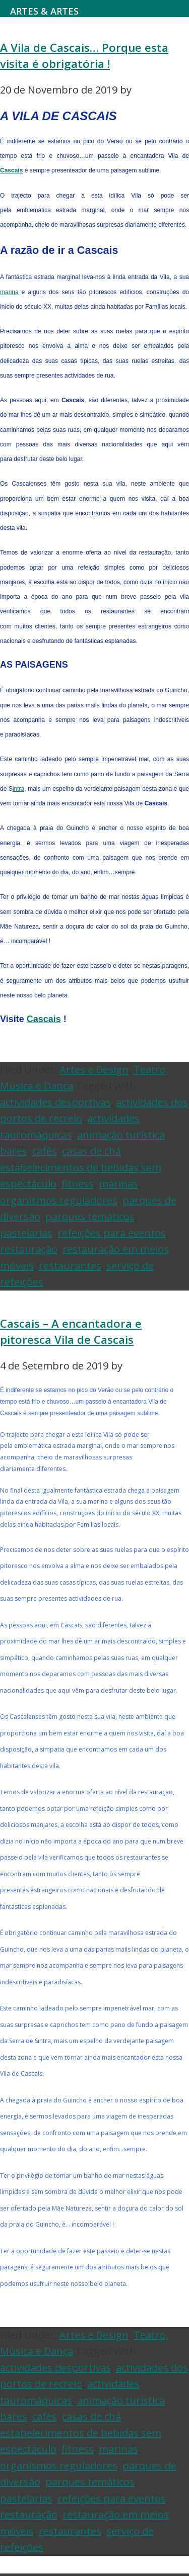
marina (9, 292)
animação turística (121, 1135)
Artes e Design (94, 1069)
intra (18, 788)
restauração (28, 1249)
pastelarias (26, 1233)
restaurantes (70, 1265)
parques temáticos (90, 1216)
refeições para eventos (111, 1233)
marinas (118, 1183)
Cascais (11, 170)
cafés (44, 1151)
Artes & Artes (44, 11)
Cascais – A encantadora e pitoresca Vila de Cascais (71, 1331)
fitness (77, 1183)
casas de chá (91, 1151)
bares (13, 1151)
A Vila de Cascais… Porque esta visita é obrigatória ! (84, 55)
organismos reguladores (58, 1200)
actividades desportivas (55, 1102)
